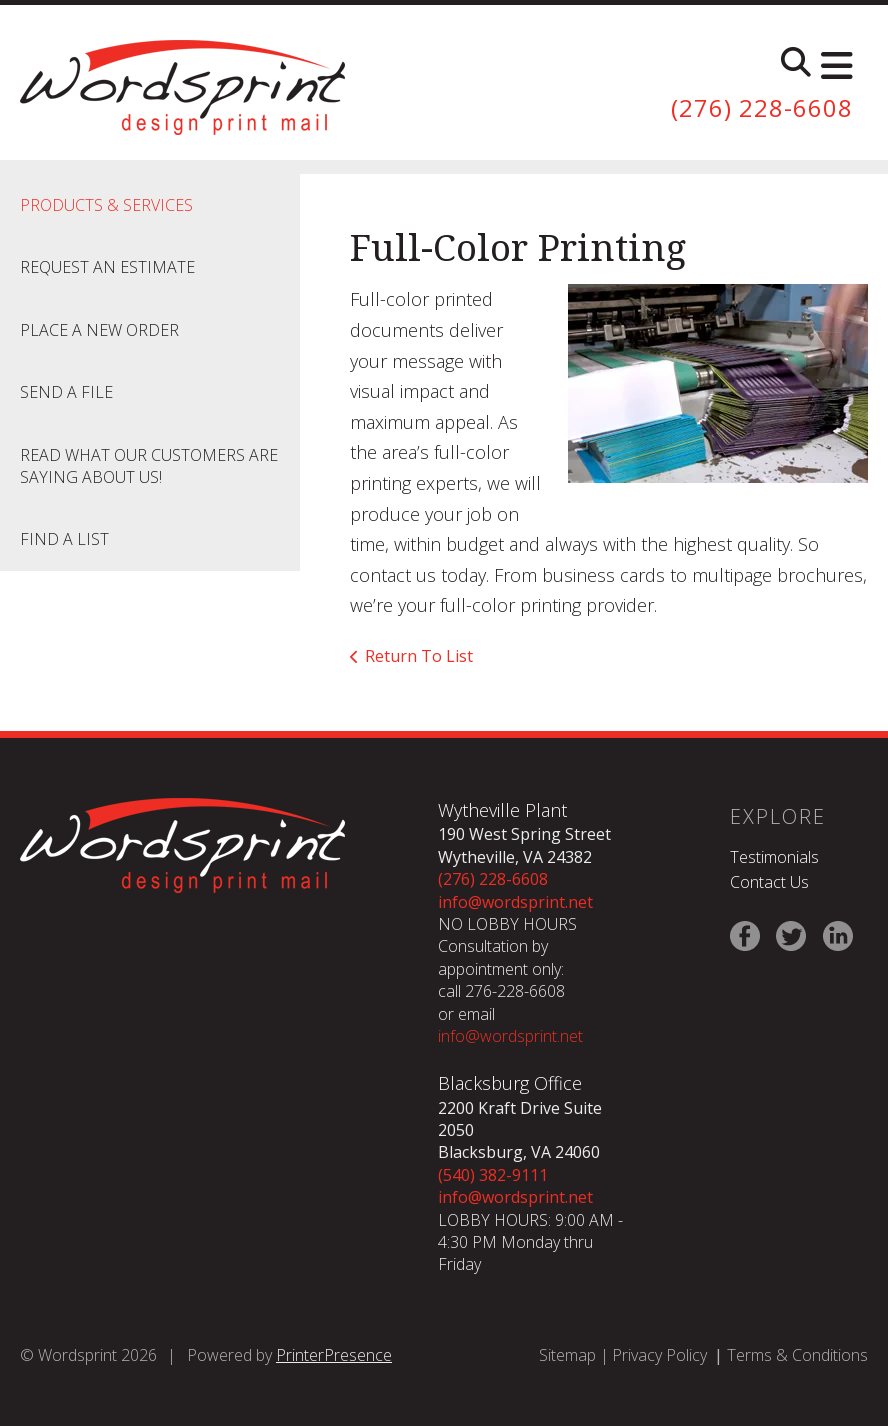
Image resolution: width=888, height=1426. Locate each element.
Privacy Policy (659, 1355)
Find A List (64, 539)
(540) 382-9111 (493, 1175)
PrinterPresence (334, 1355)
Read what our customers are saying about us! (149, 466)
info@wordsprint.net (515, 902)
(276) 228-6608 (762, 107)
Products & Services (106, 205)
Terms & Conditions (797, 1355)
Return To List (419, 656)
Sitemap (567, 1355)
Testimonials (774, 857)
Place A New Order (99, 330)
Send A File (66, 392)
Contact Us (769, 882)
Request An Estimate (107, 267)
